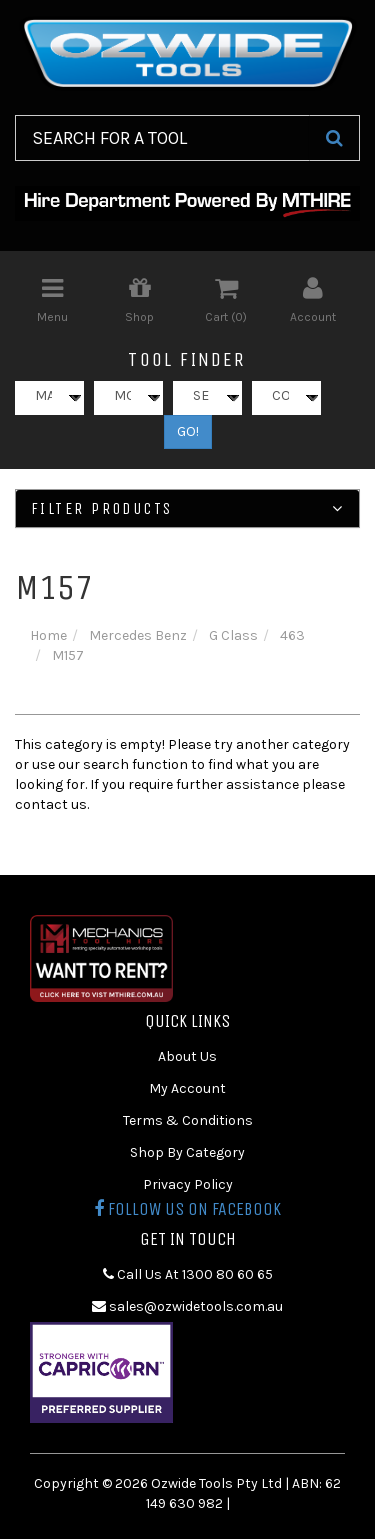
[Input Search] (162, 138)
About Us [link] (187, 1056)
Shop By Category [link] (187, 1152)
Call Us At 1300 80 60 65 (188, 1274)
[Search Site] (334, 138)
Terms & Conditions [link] (188, 1120)
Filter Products (187, 509)
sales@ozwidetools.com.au (187, 1306)
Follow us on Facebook (187, 1209)
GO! (188, 431)
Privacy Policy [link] (188, 1184)
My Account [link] (187, 1088)
